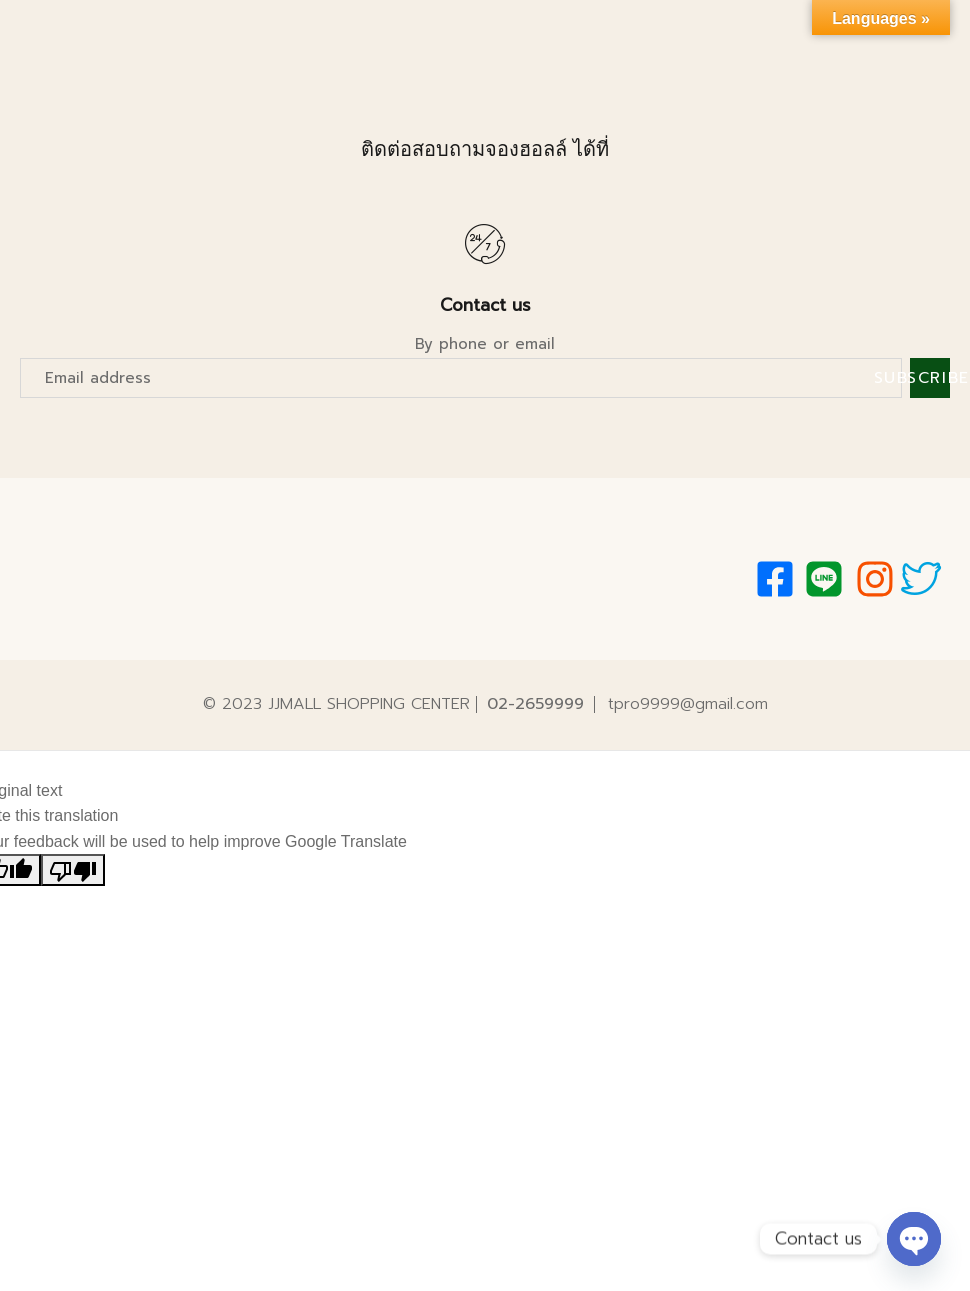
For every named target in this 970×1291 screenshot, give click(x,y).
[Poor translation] (73, 870)
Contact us (485, 305)
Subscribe (930, 378)
